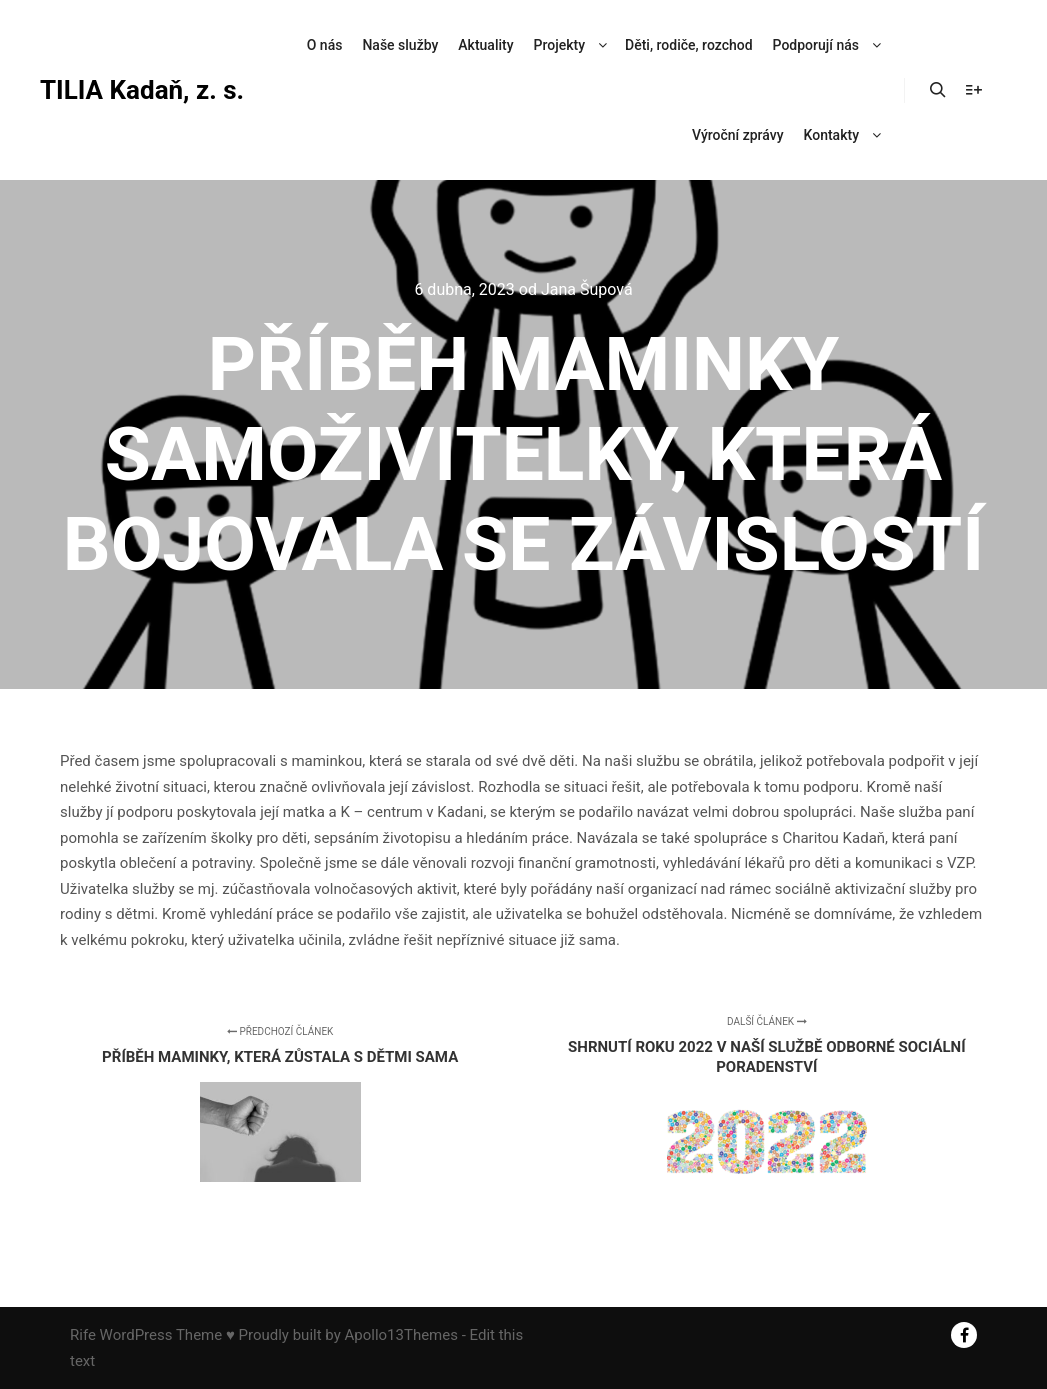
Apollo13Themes (401, 1335)
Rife (83, 1335)
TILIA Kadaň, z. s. (140, 90)
